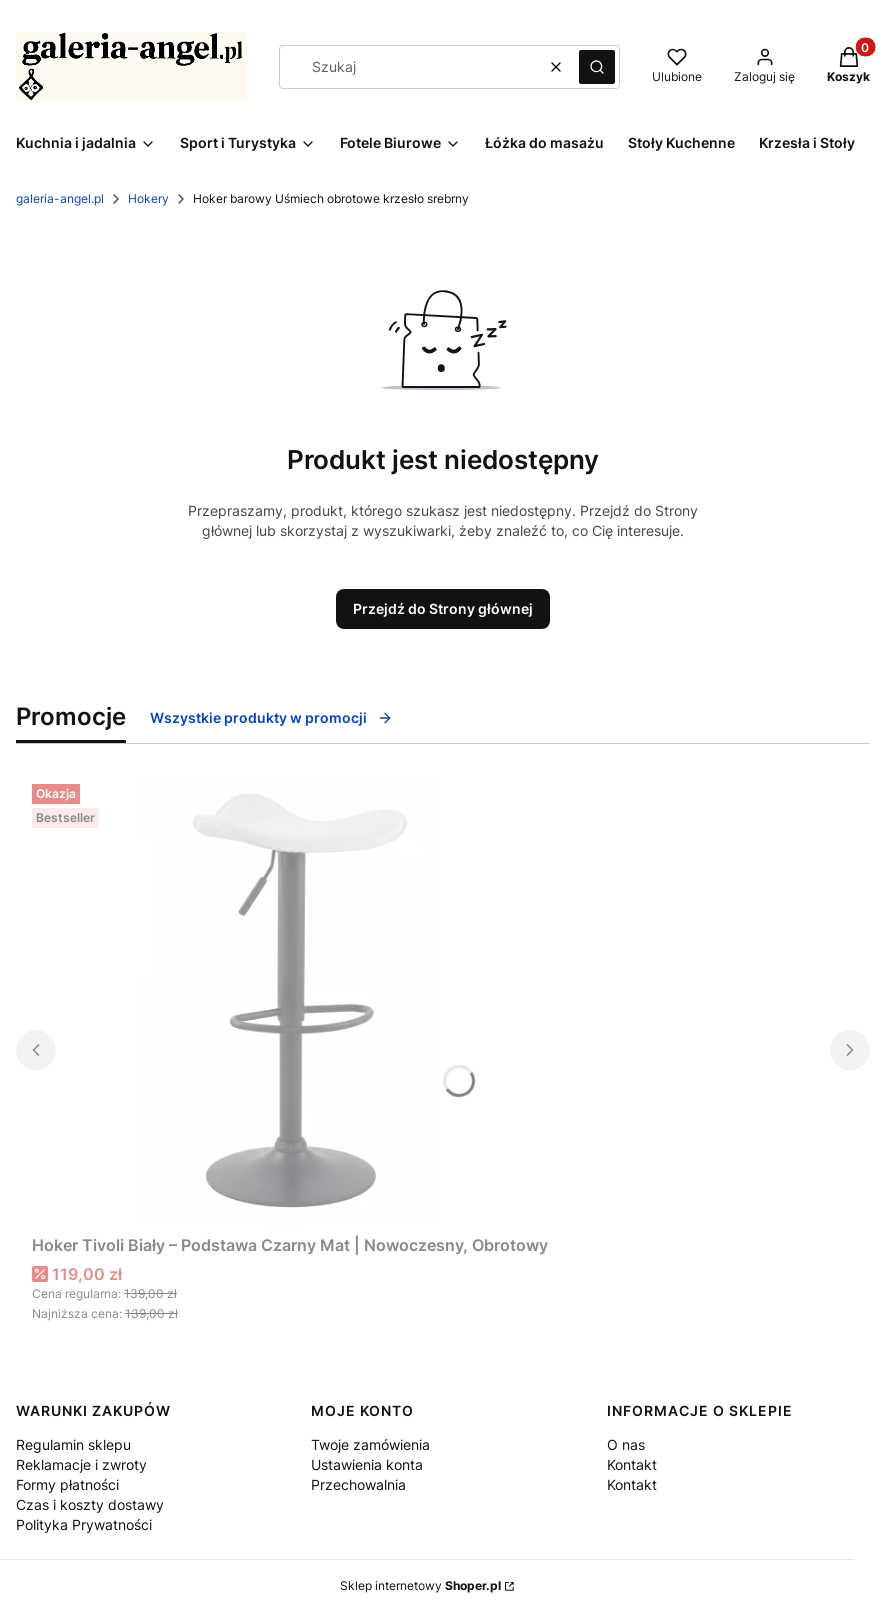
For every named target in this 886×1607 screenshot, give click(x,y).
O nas (626, 1444)
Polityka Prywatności (84, 1524)
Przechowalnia (358, 1484)
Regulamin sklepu (73, 1444)
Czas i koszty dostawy (90, 1504)
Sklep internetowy (420, 1585)
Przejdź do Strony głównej (443, 608)
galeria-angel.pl (60, 198)
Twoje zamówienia (370, 1444)
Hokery (148, 198)
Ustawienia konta (367, 1464)
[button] (597, 67)
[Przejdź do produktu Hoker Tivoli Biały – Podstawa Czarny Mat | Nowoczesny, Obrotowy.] (290, 1001)
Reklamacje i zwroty (81, 1464)
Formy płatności (67, 1484)
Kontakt (632, 1464)
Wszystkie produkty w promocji (271, 717)
